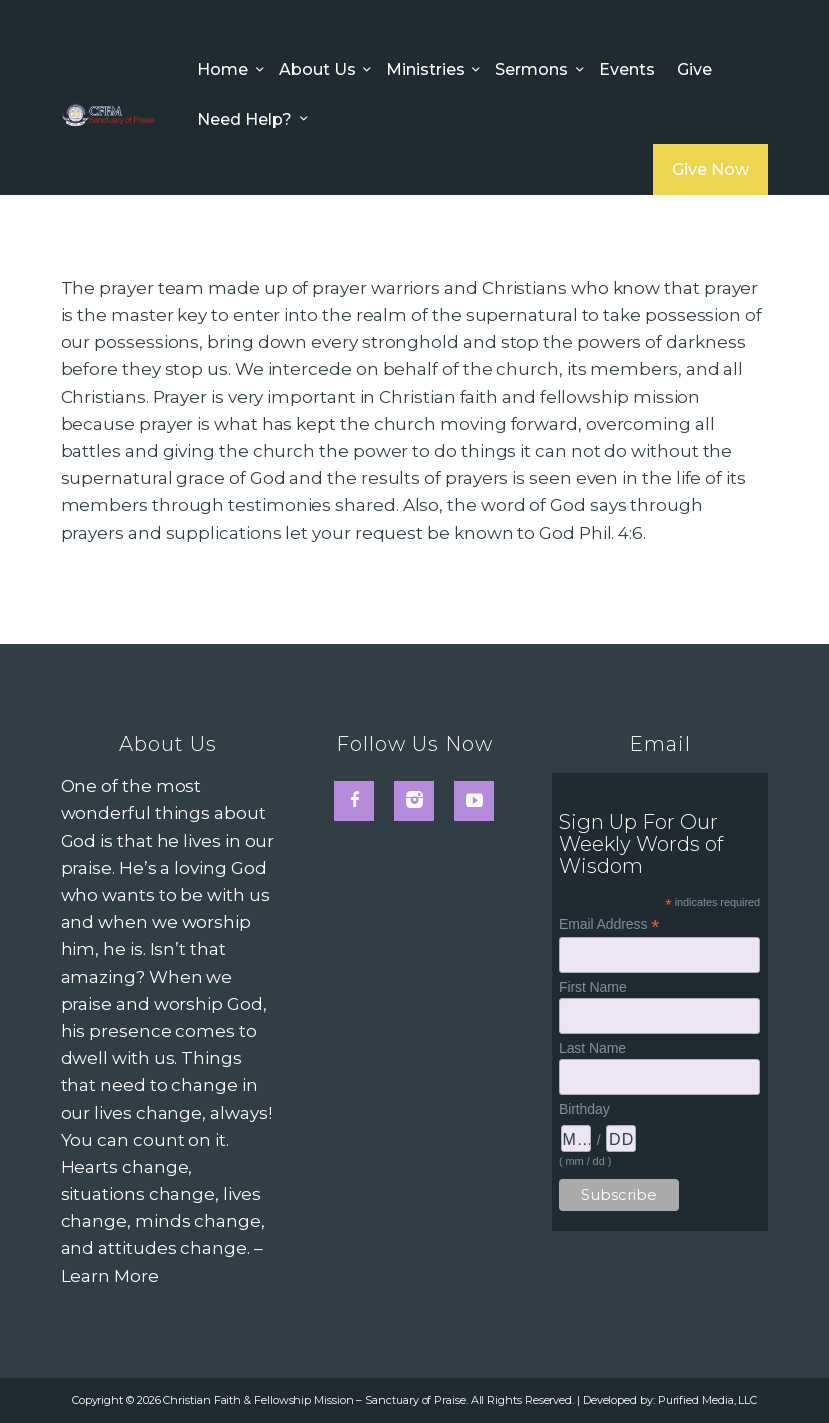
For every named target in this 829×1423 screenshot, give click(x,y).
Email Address (609, 924)
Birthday (584, 1109)
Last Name (592, 1048)
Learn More (110, 1276)
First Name (593, 987)
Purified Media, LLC (707, 1400)
